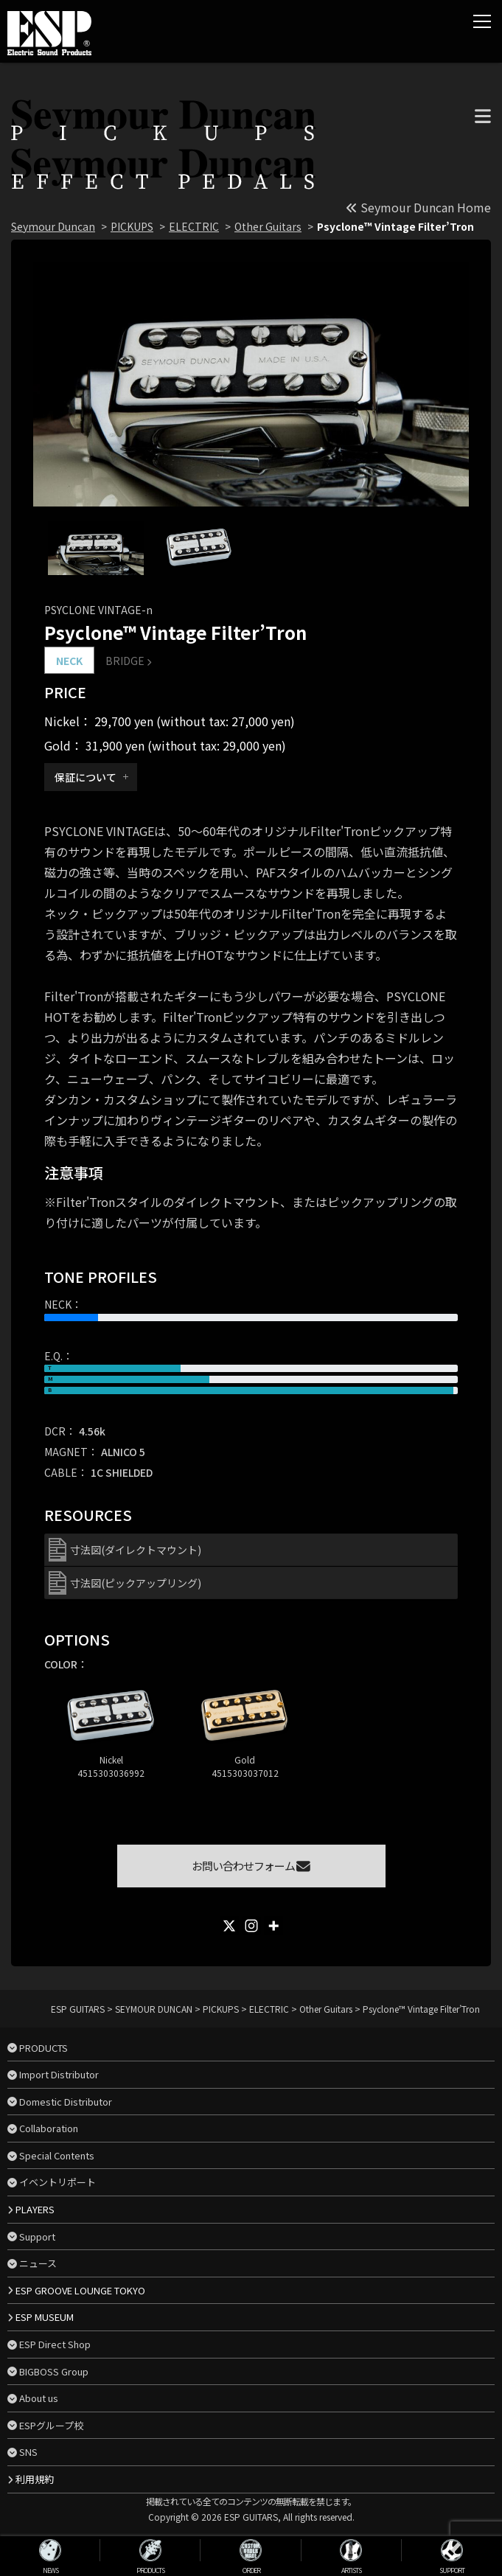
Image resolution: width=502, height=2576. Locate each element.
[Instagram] (251, 1925)
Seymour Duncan (53, 226)
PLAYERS (35, 2209)
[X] (229, 1925)
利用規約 (34, 2479)
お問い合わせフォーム (251, 1865)
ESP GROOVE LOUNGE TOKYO (80, 2290)
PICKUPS (132, 226)
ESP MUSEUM (44, 2317)
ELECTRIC (194, 226)
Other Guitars (267, 226)
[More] (273, 1925)
